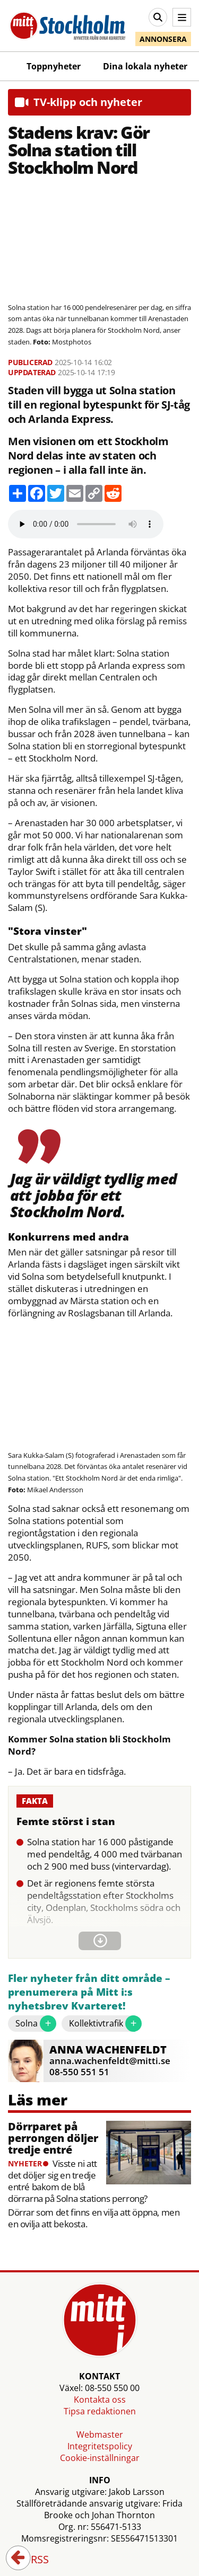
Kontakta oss (100, 2399)
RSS (32, 2560)
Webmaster (99, 2434)
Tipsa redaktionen (100, 2411)
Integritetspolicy (99, 2446)
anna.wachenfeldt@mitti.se (109, 2060)
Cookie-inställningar (100, 2458)
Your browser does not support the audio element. (85, 524)
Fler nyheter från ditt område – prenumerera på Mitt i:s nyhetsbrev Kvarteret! (89, 1992)
